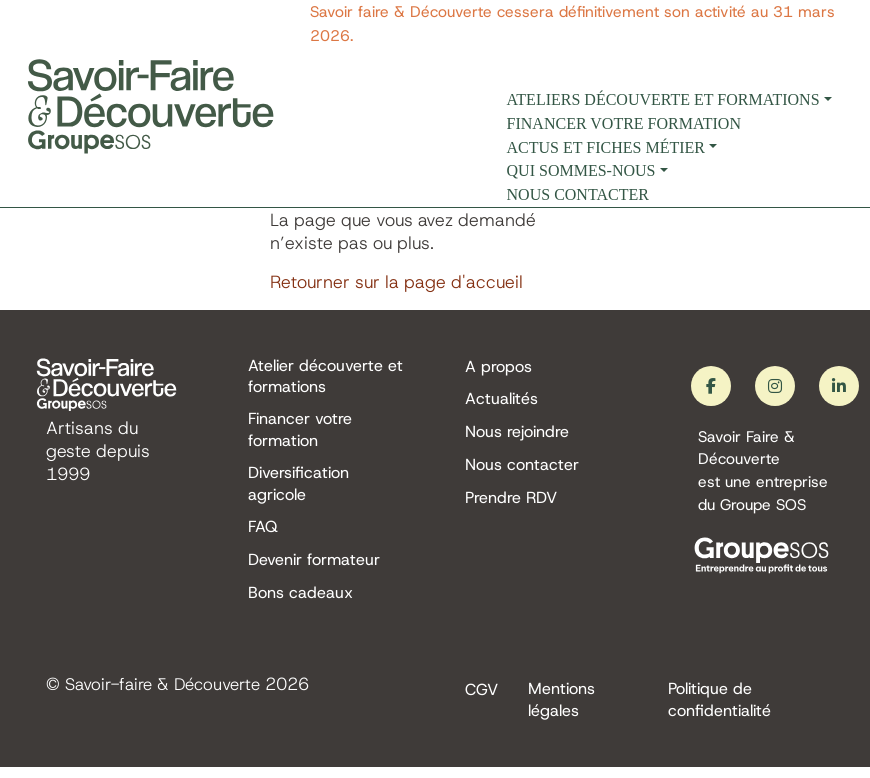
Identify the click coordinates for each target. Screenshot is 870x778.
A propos (498, 366)
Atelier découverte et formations (325, 377)
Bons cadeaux (300, 601)
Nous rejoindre (517, 433)
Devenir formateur (314, 567)
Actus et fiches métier (606, 147)
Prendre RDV (511, 501)
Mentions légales (561, 709)
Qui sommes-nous (581, 170)
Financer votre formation (624, 123)
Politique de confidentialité (719, 709)
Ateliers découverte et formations (663, 99)
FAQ (263, 533)
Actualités (501, 399)
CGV (481, 698)
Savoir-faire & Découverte (169, 693)
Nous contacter (578, 194)
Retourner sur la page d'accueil (396, 282)
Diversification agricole (298, 488)
